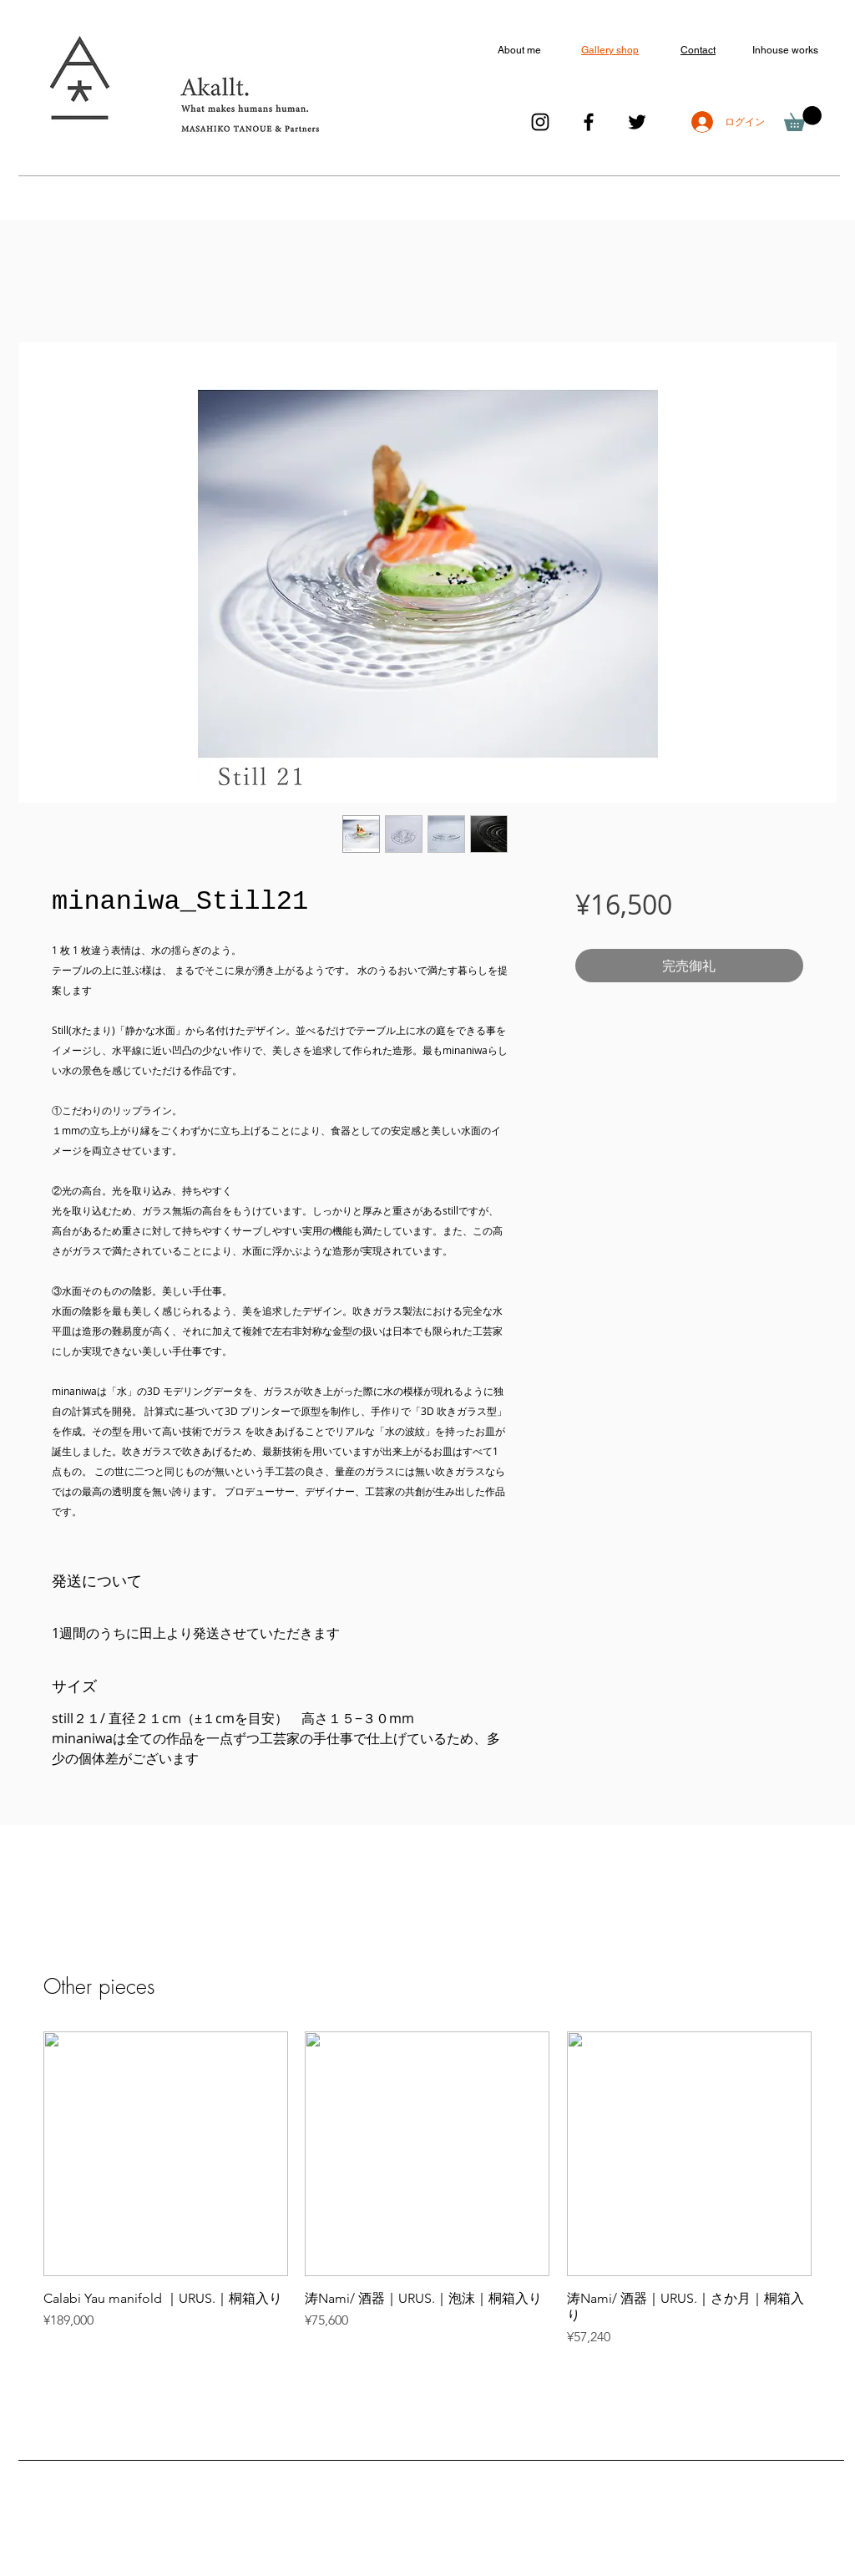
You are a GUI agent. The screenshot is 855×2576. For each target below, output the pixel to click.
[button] (803, 118)
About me (519, 50)
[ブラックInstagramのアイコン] (540, 122)
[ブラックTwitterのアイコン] (637, 122)
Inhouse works (785, 50)
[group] (427, 2188)
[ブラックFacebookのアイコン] (588, 122)
